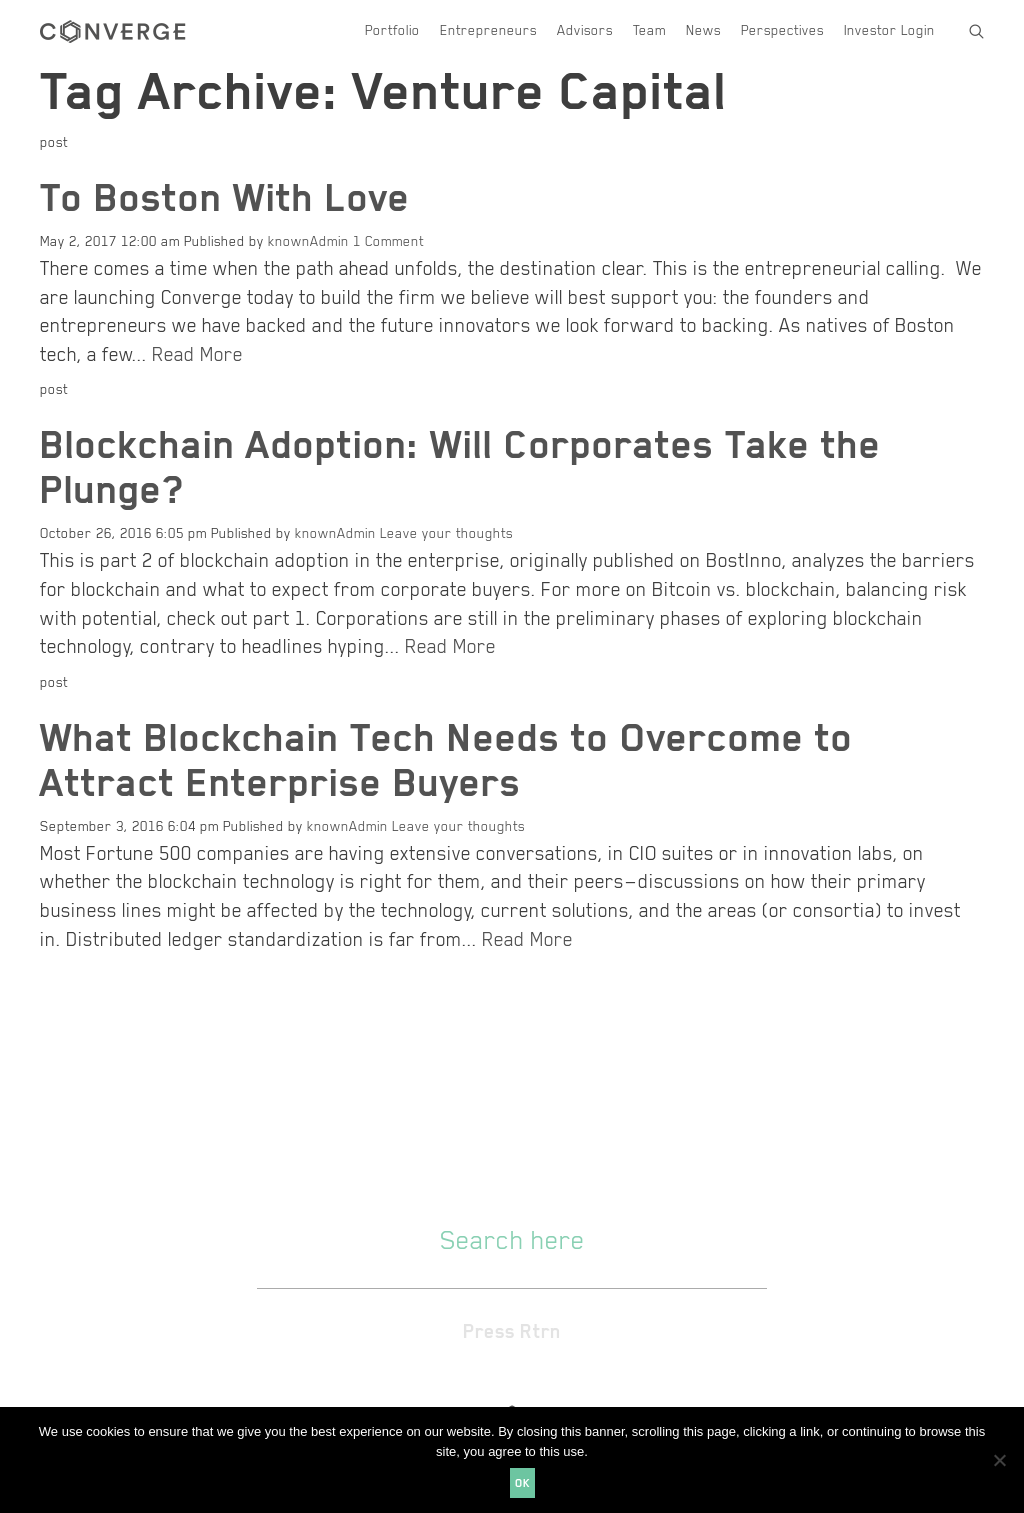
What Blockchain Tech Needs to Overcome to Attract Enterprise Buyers (446, 758)
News (703, 29)
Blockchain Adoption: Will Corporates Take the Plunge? (460, 465)
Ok (522, 1482)
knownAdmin (308, 240)
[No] (999, 1460)
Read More (197, 353)
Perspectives (782, 29)
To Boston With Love (225, 196)
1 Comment (388, 240)
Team (649, 29)
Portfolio (392, 29)
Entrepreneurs (488, 29)
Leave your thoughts (446, 532)
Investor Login (889, 29)
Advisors (585, 29)
